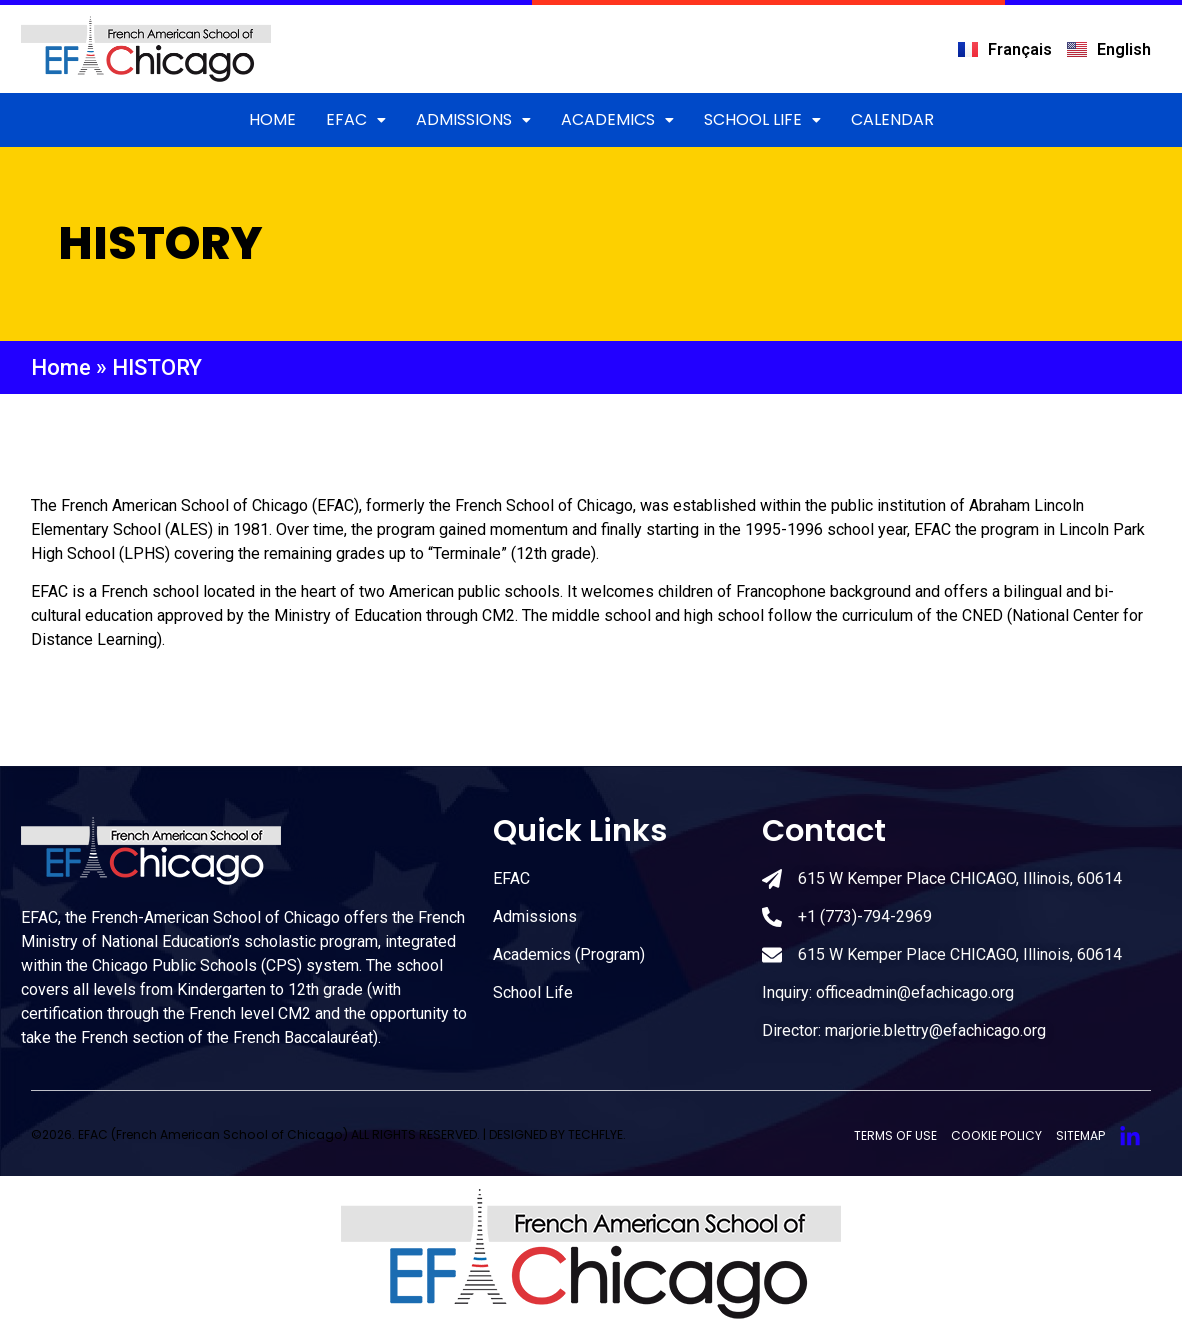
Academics (617, 119)
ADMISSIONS (473, 119)
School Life (762, 119)
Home (272, 119)
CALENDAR (892, 119)
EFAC (356, 119)
